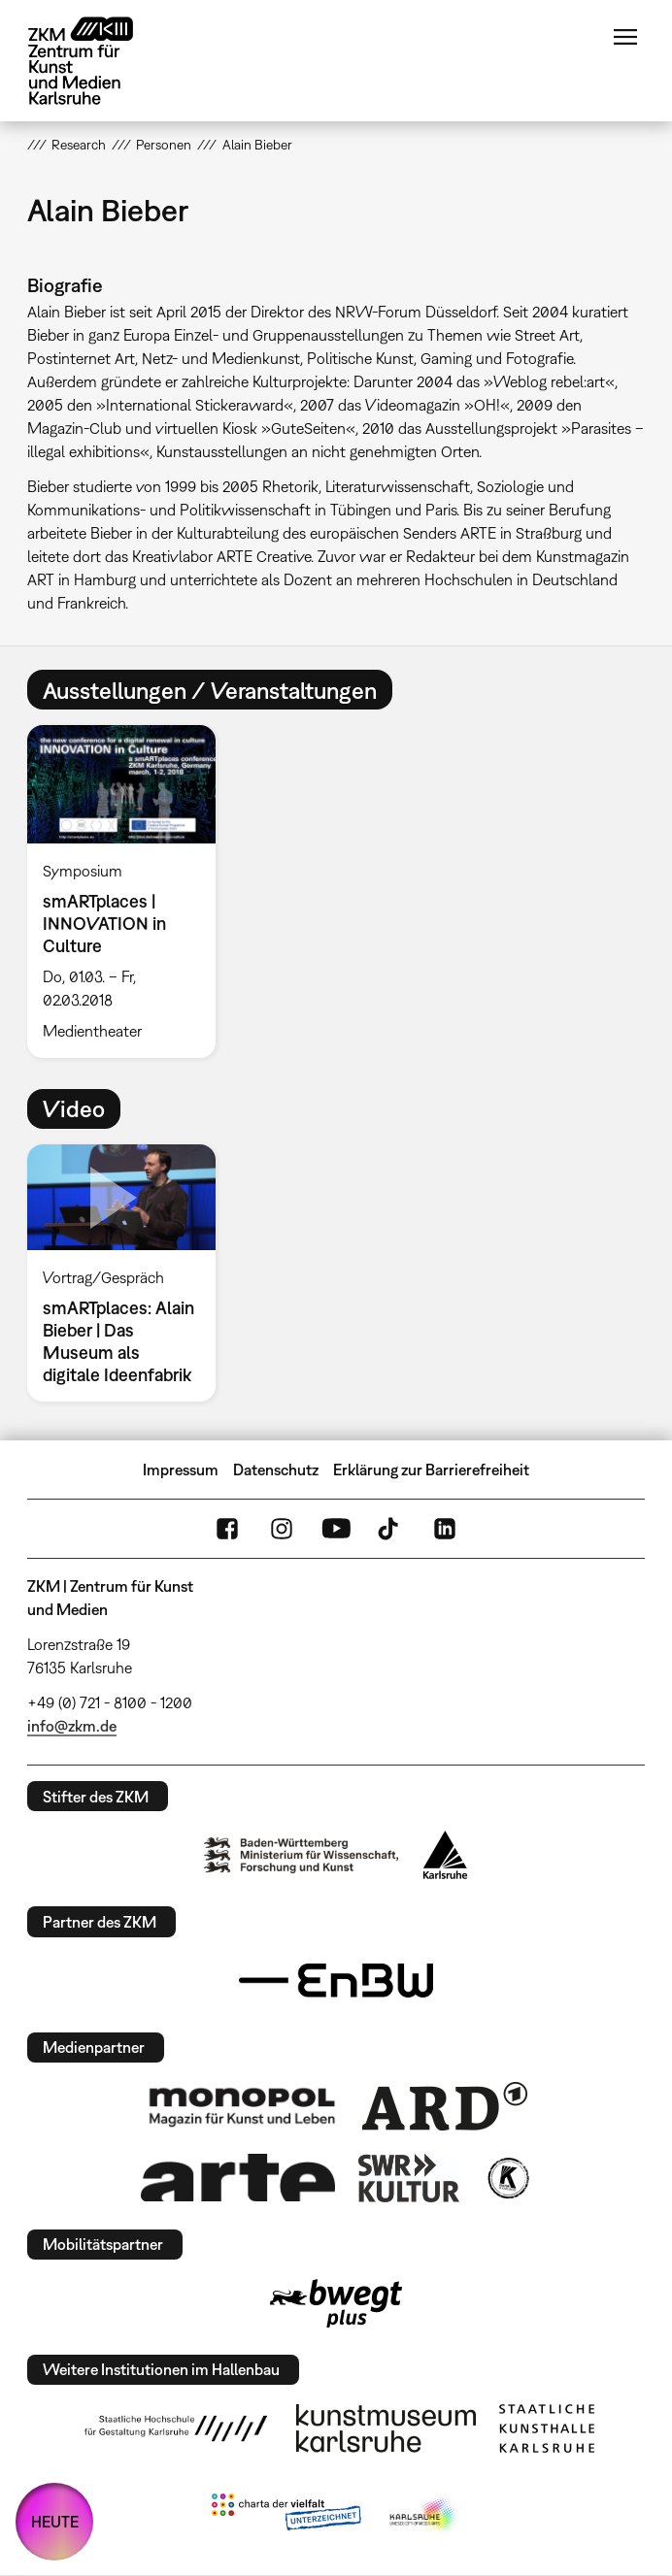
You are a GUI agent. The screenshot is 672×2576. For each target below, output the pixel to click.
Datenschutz (276, 1469)
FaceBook (227, 1528)
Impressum (180, 1469)
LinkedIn (444, 1528)
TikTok (390, 1528)
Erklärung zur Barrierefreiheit (431, 1469)
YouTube (336, 1528)
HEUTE (55, 2521)
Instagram (281, 1528)
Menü (625, 37)
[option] (129, 891)
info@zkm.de (72, 1725)
